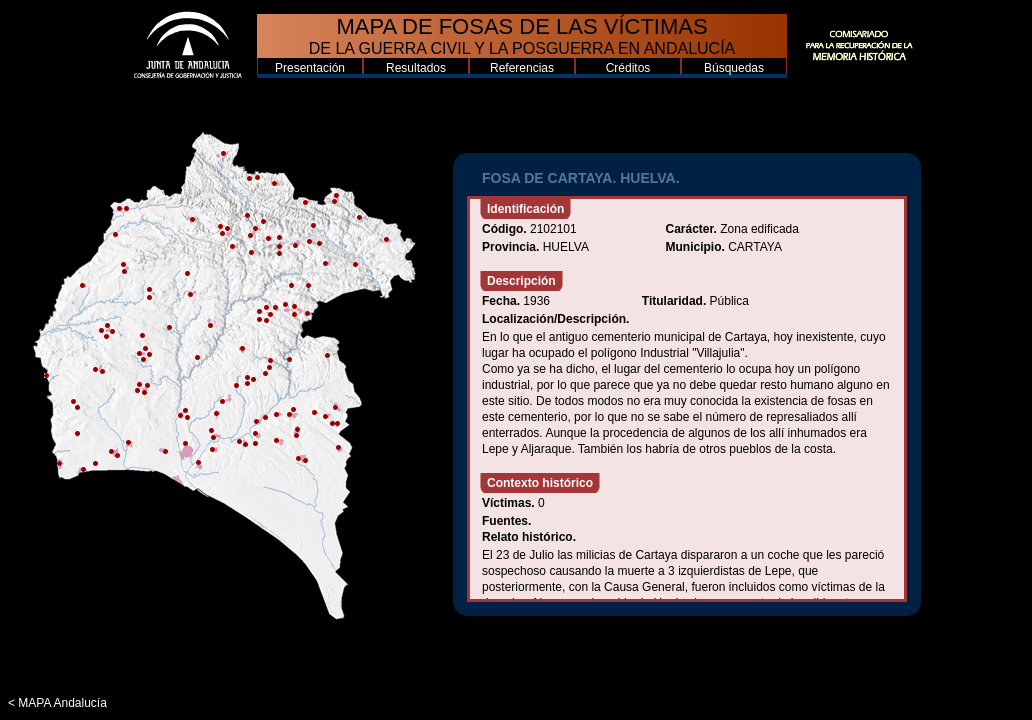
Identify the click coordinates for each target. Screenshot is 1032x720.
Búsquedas (734, 68)
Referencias (522, 68)
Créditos (628, 68)
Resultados (416, 68)
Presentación (310, 68)
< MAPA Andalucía (57, 703)
